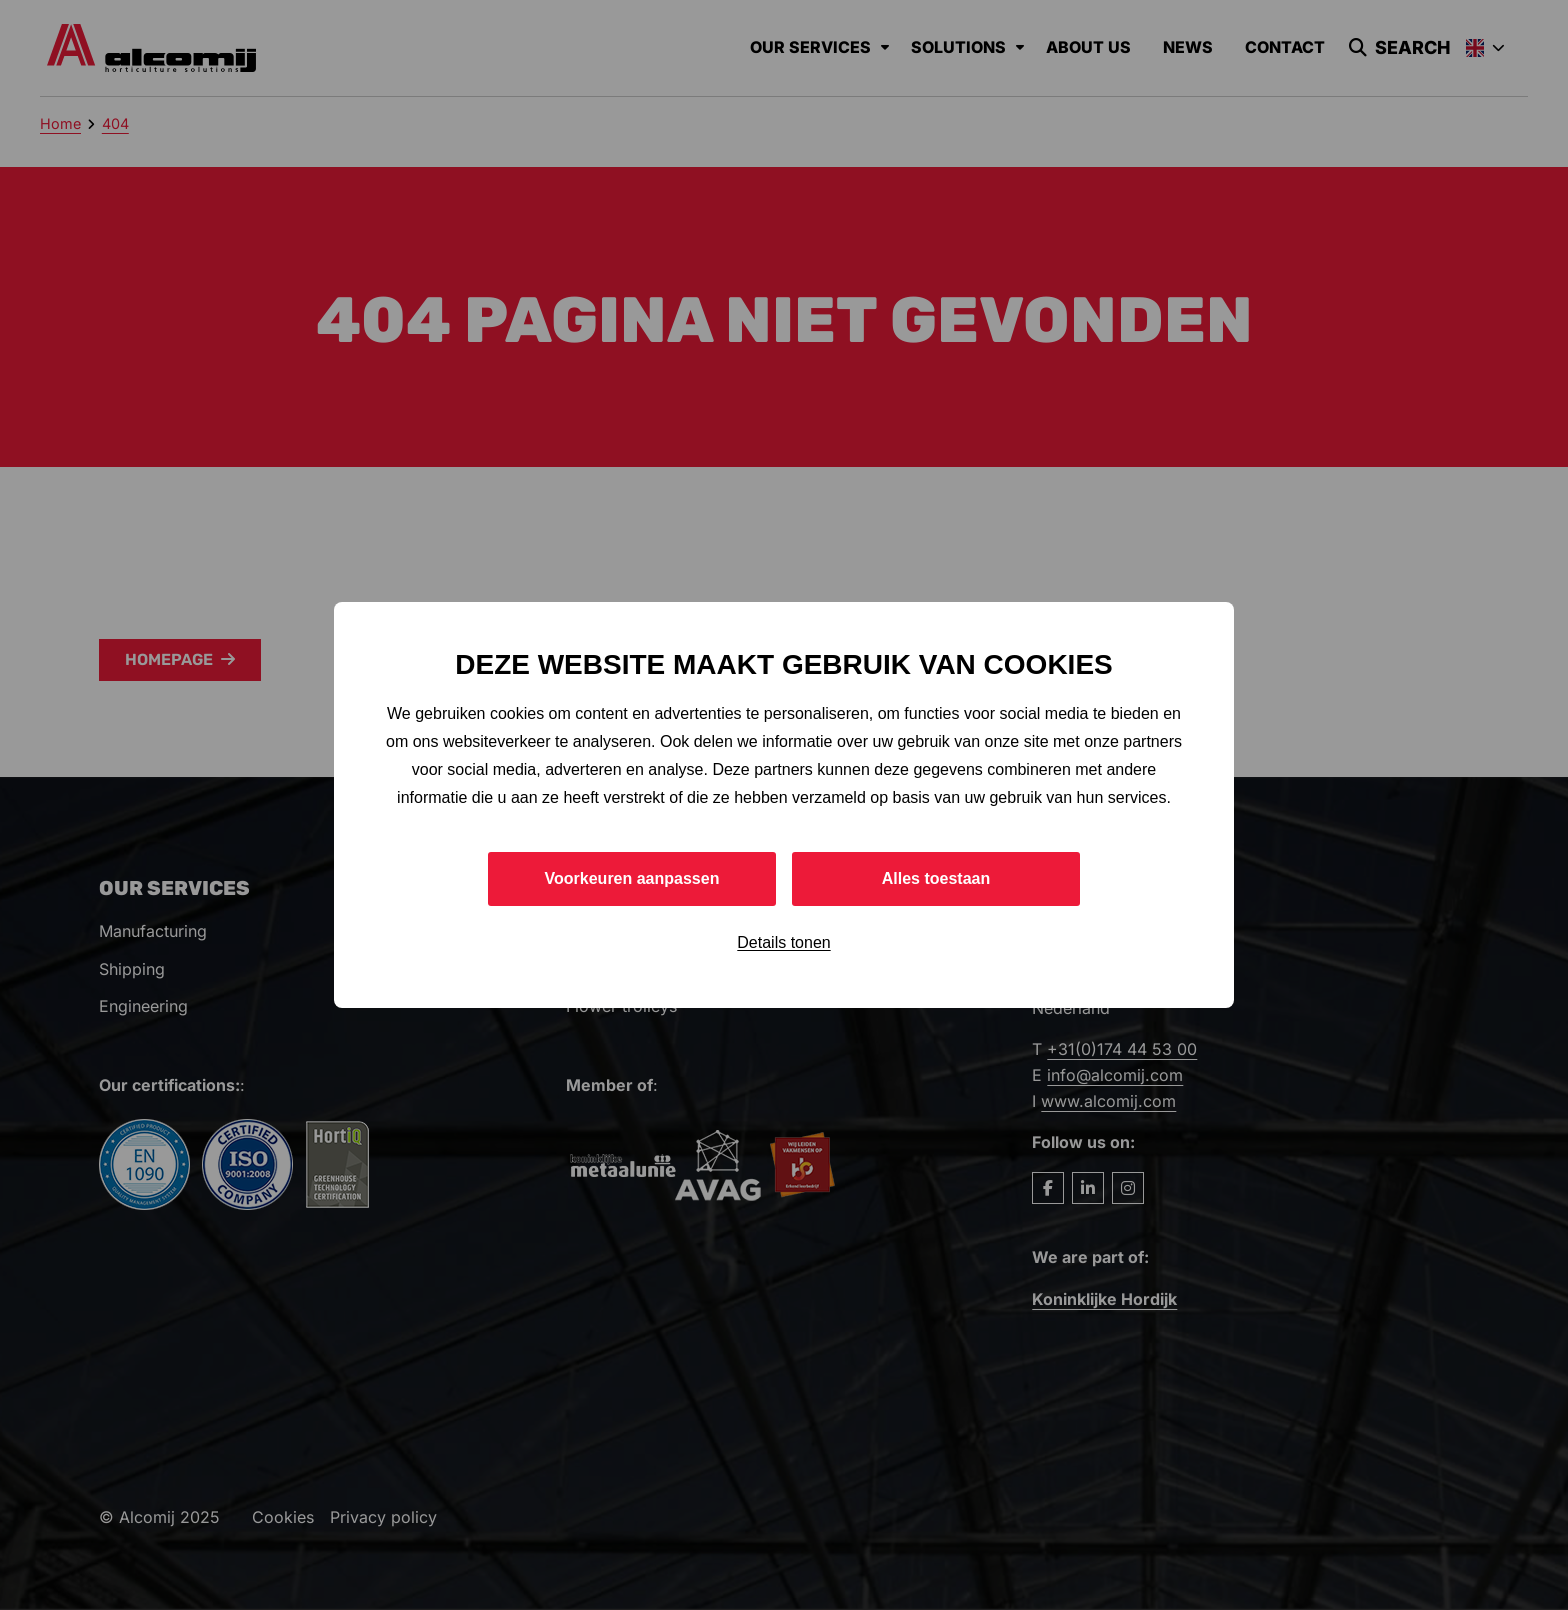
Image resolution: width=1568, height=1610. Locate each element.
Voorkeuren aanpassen (632, 878)
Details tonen (783, 942)
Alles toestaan (936, 878)
